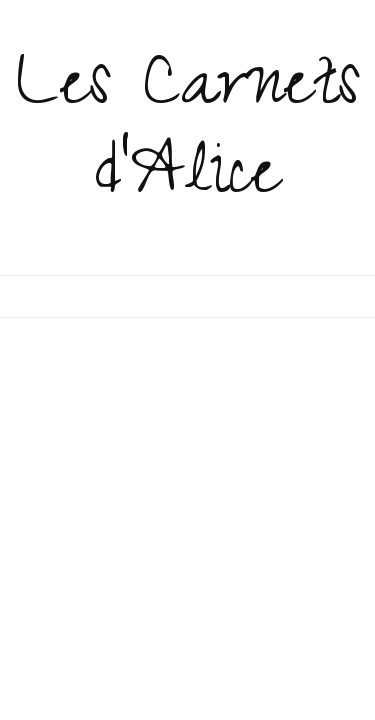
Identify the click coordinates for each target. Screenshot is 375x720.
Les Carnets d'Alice (188, 136)
